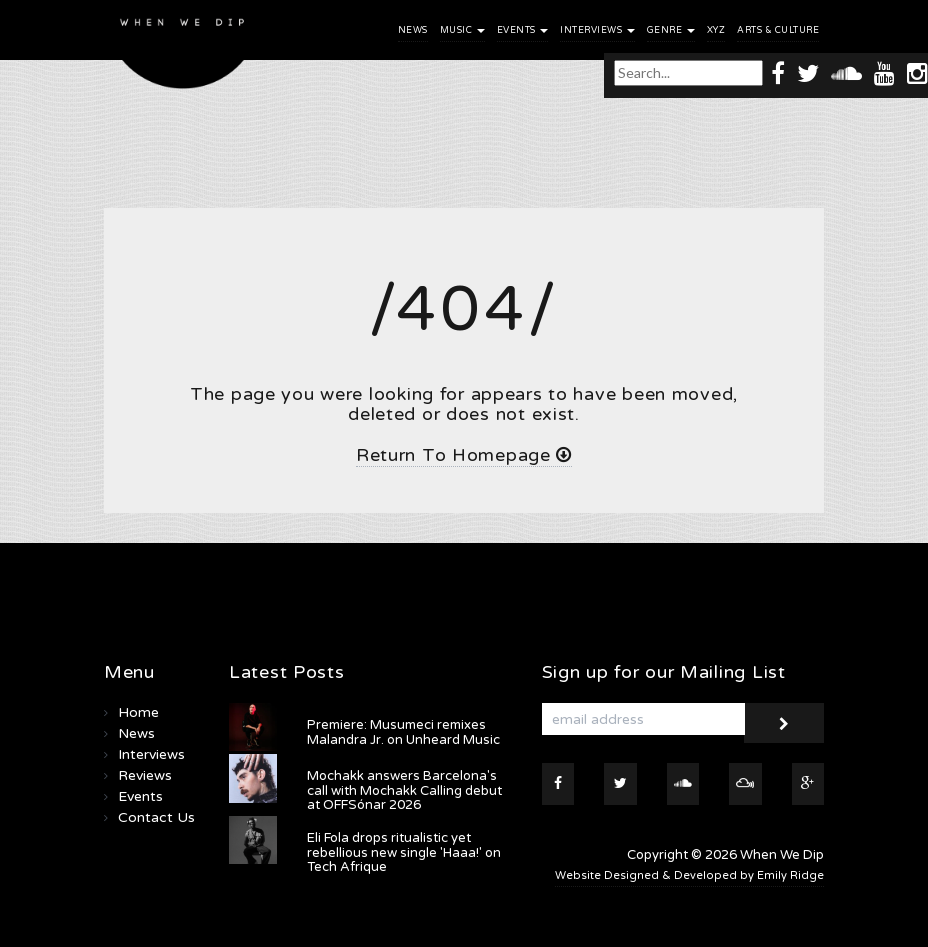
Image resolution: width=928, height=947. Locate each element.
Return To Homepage (464, 455)
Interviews (597, 30)
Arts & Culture (778, 30)
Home (138, 712)
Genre (671, 30)
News (413, 30)
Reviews (145, 775)
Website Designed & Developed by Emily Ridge (689, 875)
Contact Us (156, 817)
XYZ (716, 30)
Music (462, 30)
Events (523, 30)
